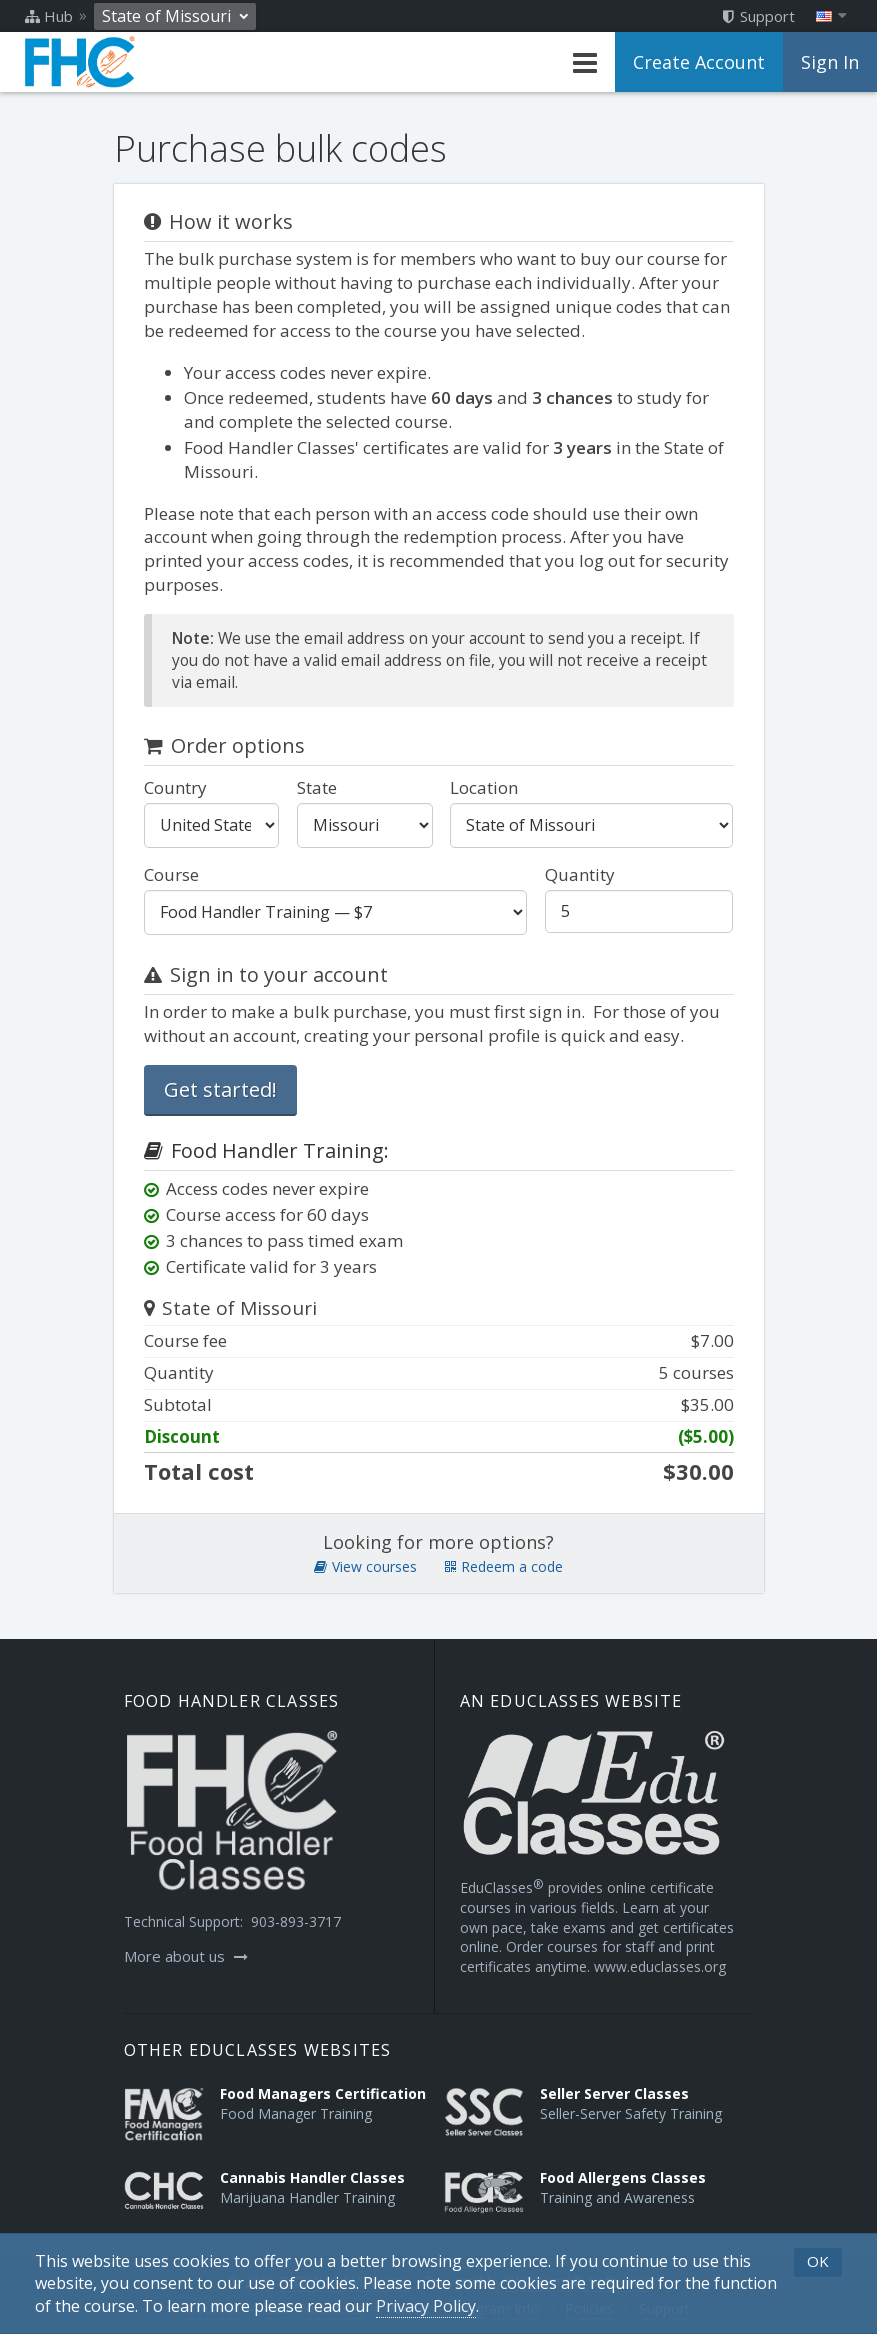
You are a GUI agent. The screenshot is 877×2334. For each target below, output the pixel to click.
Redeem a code (504, 1566)
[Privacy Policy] (426, 2306)
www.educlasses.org (660, 1966)
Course (171, 874)
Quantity (580, 874)
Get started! (220, 1089)
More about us (186, 1956)
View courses (365, 1566)
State (317, 787)
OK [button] (818, 2261)
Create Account (699, 62)
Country (175, 787)
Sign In (830, 62)
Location (484, 787)
